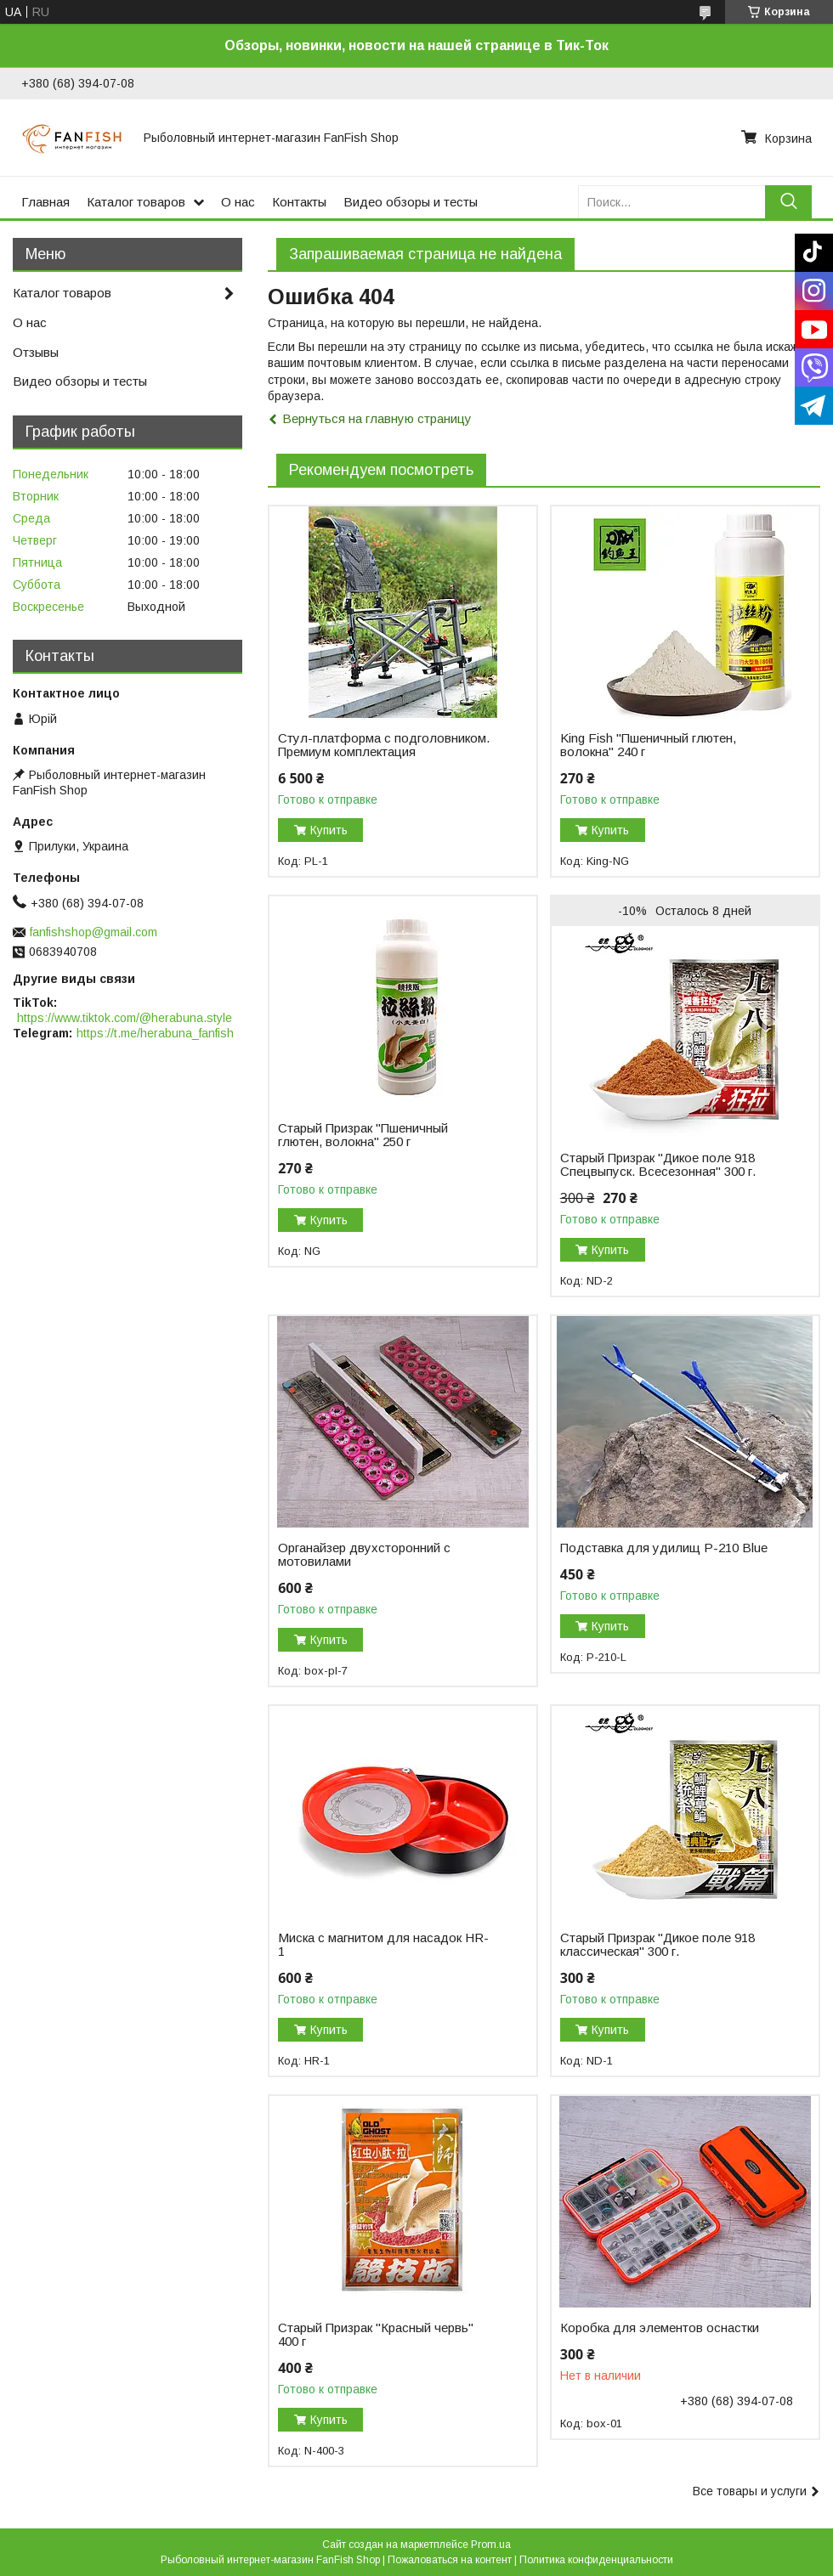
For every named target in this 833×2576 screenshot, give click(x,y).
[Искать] (788, 201)
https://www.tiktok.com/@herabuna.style (124, 1018)
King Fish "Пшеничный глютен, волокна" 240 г (648, 745)
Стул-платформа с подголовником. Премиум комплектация (384, 745)
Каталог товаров (136, 202)
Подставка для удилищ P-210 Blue (664, 1548)
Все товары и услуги (750, 2491)
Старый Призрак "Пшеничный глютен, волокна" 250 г (363, 1135)
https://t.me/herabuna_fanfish (155, 1033)
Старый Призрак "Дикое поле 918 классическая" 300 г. (657, 1944)
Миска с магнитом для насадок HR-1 (383, 1944)
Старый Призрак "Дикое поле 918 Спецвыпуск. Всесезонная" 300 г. (658, 1164)
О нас (238, 202)
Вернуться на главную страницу (377, 418)
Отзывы (36, 352)
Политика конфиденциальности (596, 2560)
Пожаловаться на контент (450, 2560)
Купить (329, 830)
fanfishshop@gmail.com (93, 932)
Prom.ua (491, 2545)
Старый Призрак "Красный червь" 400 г (375, 2334)
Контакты (299, 202)
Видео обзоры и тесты (410, 202)
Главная (45, 202)
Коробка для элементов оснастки (659, 2328)
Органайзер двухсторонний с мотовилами (364, 1554)
